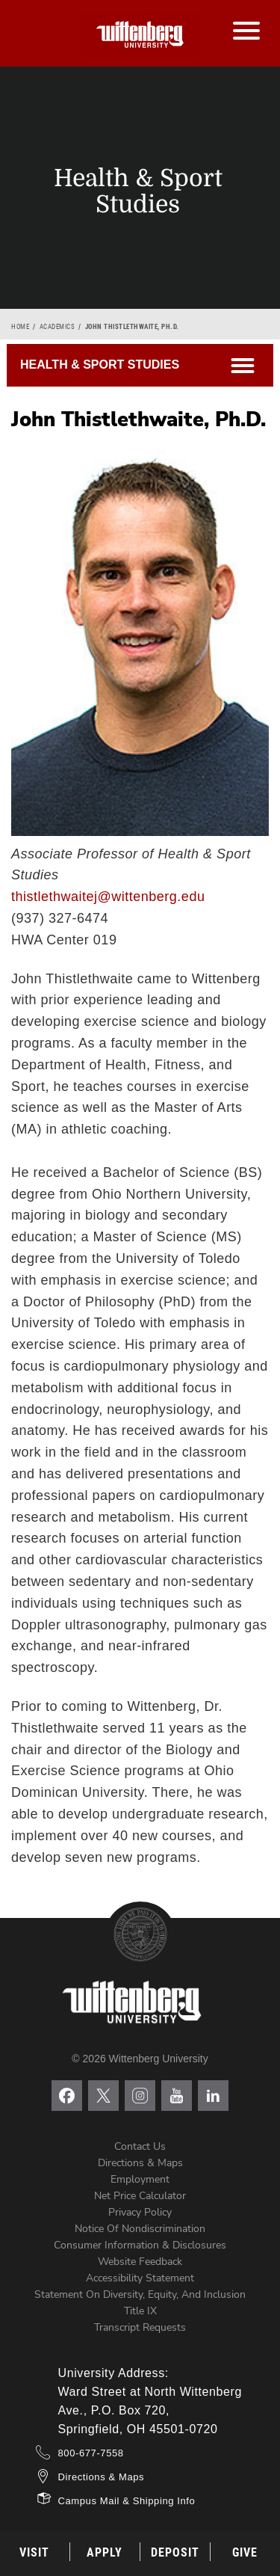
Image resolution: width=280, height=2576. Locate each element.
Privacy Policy (140, 2212)
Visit (34, 2552)
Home (20, 327)
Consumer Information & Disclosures (140, 2245)
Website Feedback (140, 2261)
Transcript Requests (140, 2327)
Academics (57, 327)
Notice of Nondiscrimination (140, 2229)
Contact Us (140, 2146)
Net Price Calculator (140, 2196)
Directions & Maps (140, 2163)
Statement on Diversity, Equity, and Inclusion (140, 2294)
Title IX (140, 2311)
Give (245, 2552)
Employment (140, 2179)
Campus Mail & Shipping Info (127, 2500)
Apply (104, 2552)
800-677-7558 (91, 2453)
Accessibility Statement (140, 2278)
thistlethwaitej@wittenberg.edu (108, 896)
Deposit (175, 2552)
